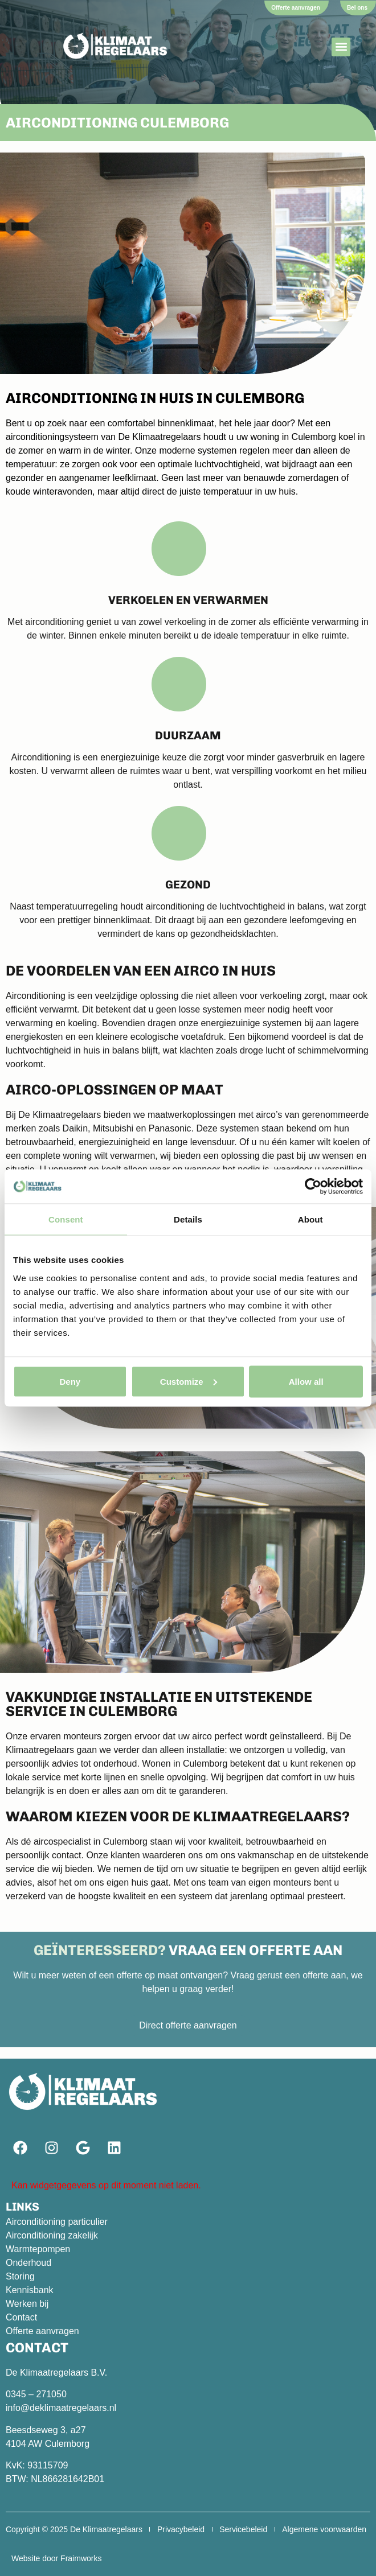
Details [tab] (188, 1219)
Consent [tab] (65, 1219)
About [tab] (310, 1219)
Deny (69, 1381)
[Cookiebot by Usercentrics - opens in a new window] (313, 1186)
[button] (341, 47)
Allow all (306, 1381)
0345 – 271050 (36, 2394)
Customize (188, 1381)
